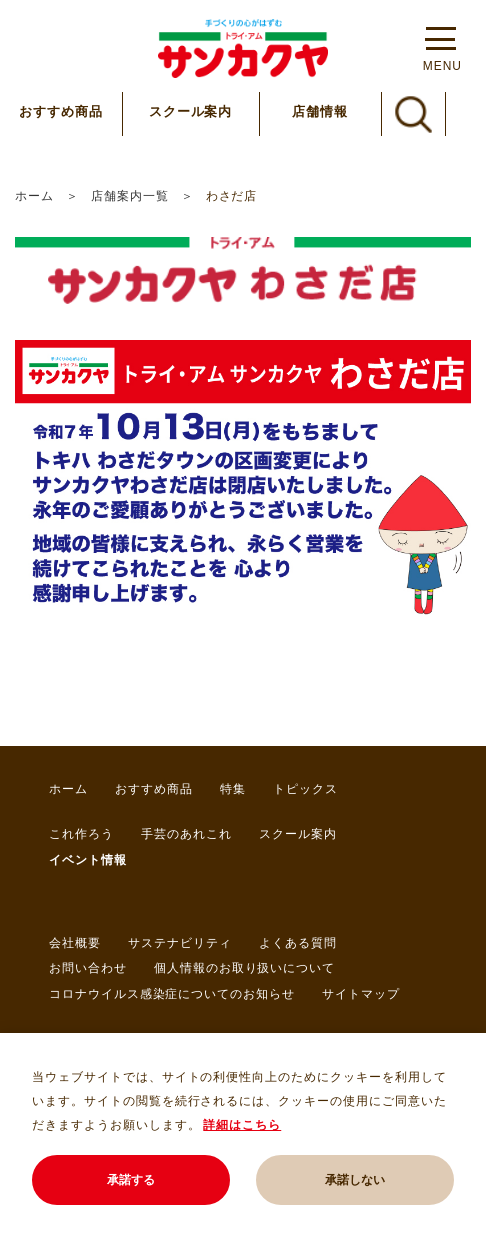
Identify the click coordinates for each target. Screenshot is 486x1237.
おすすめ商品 (61, 111)
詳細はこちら (242, 1125)
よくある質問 (298, 943)
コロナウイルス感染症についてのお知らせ (172, 994)
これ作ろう (81, 834)
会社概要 (75, 943)
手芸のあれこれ (186, 834)
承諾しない (355, 1180)
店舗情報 (320, 111)
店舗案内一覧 (130, 196)
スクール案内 (191, 111)
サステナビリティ (180, 943)
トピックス (305, 789)
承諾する (131, 1180)
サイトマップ (361, 994)
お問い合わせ (88, 968)
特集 (233, 789)
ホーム (34, 196)
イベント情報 (88, 860)
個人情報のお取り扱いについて (244, 968)
